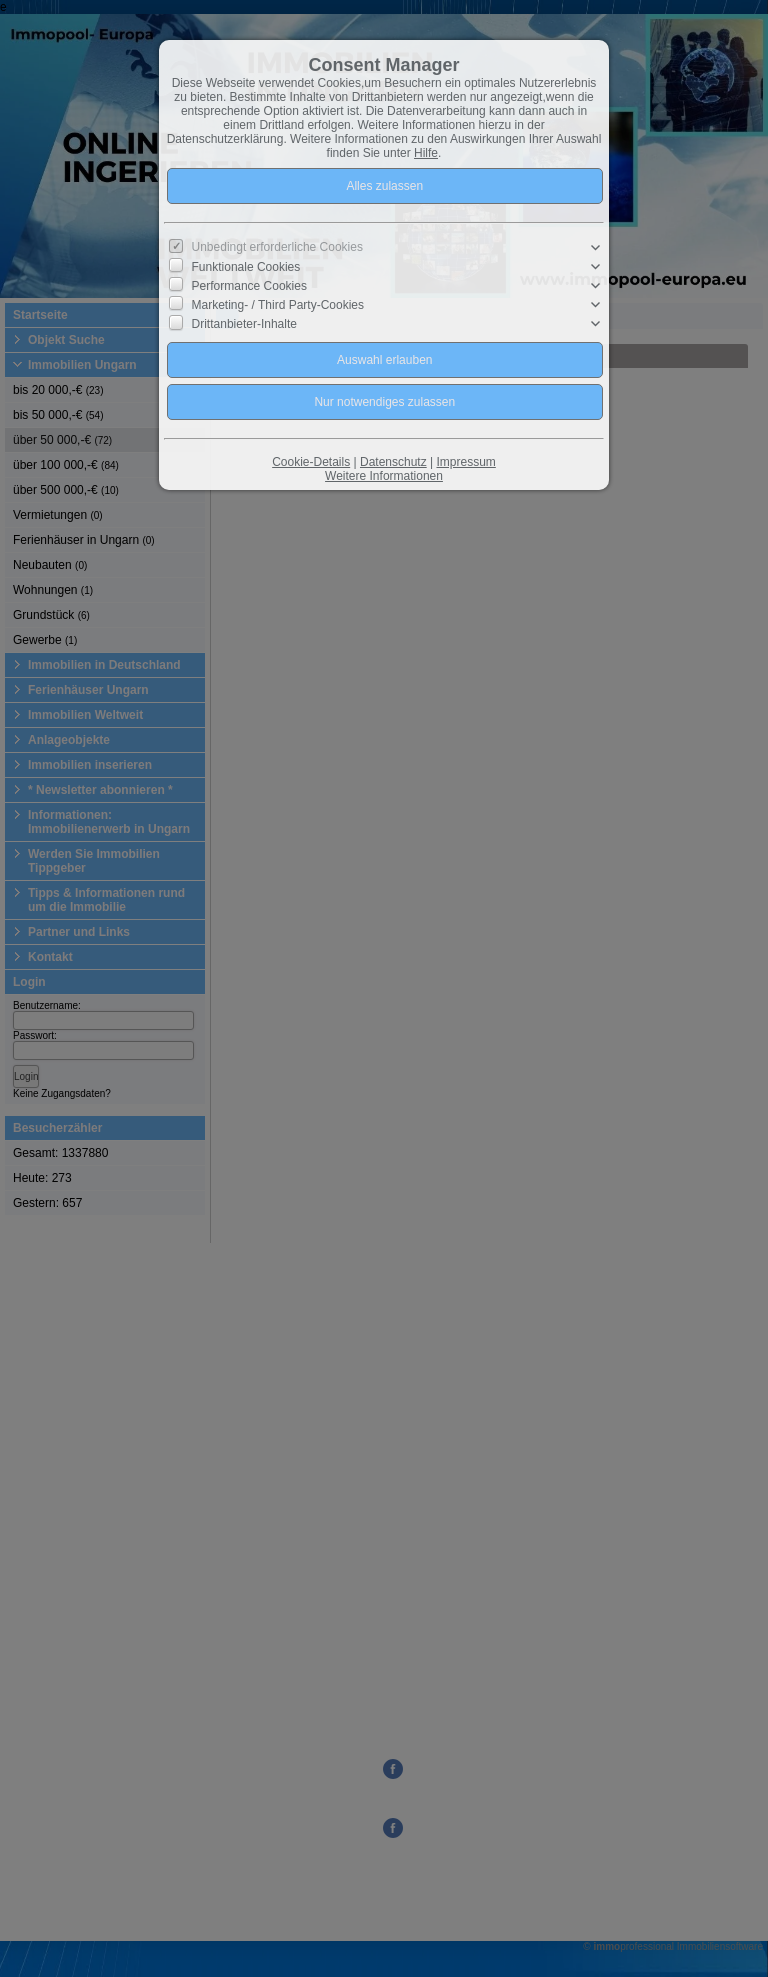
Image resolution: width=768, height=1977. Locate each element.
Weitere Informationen (384, 476)
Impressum (465, 462)
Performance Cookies (249, 286)
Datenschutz (393, 462)
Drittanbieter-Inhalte (244, 324)
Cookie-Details (311, 462)
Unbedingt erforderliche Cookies (277, 247)
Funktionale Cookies (246, 266)
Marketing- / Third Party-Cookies (278, 305)
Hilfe (426, 153)
